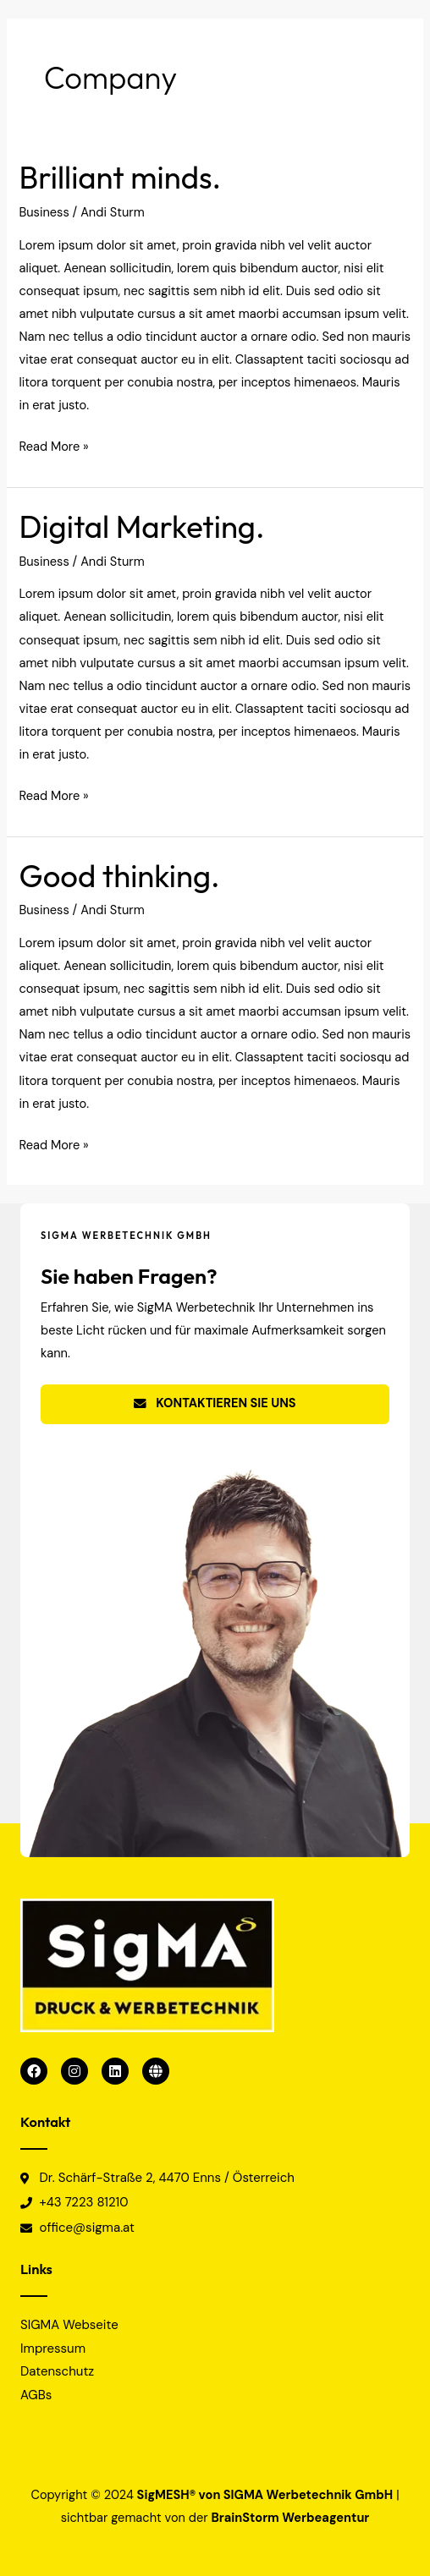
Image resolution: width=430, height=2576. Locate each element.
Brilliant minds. (120, 177)
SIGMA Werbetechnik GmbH (308, 2495)
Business (44, 213)
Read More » (53, 445)
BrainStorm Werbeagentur (291, 2518)
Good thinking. (119, 876)
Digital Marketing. (141, 526)
